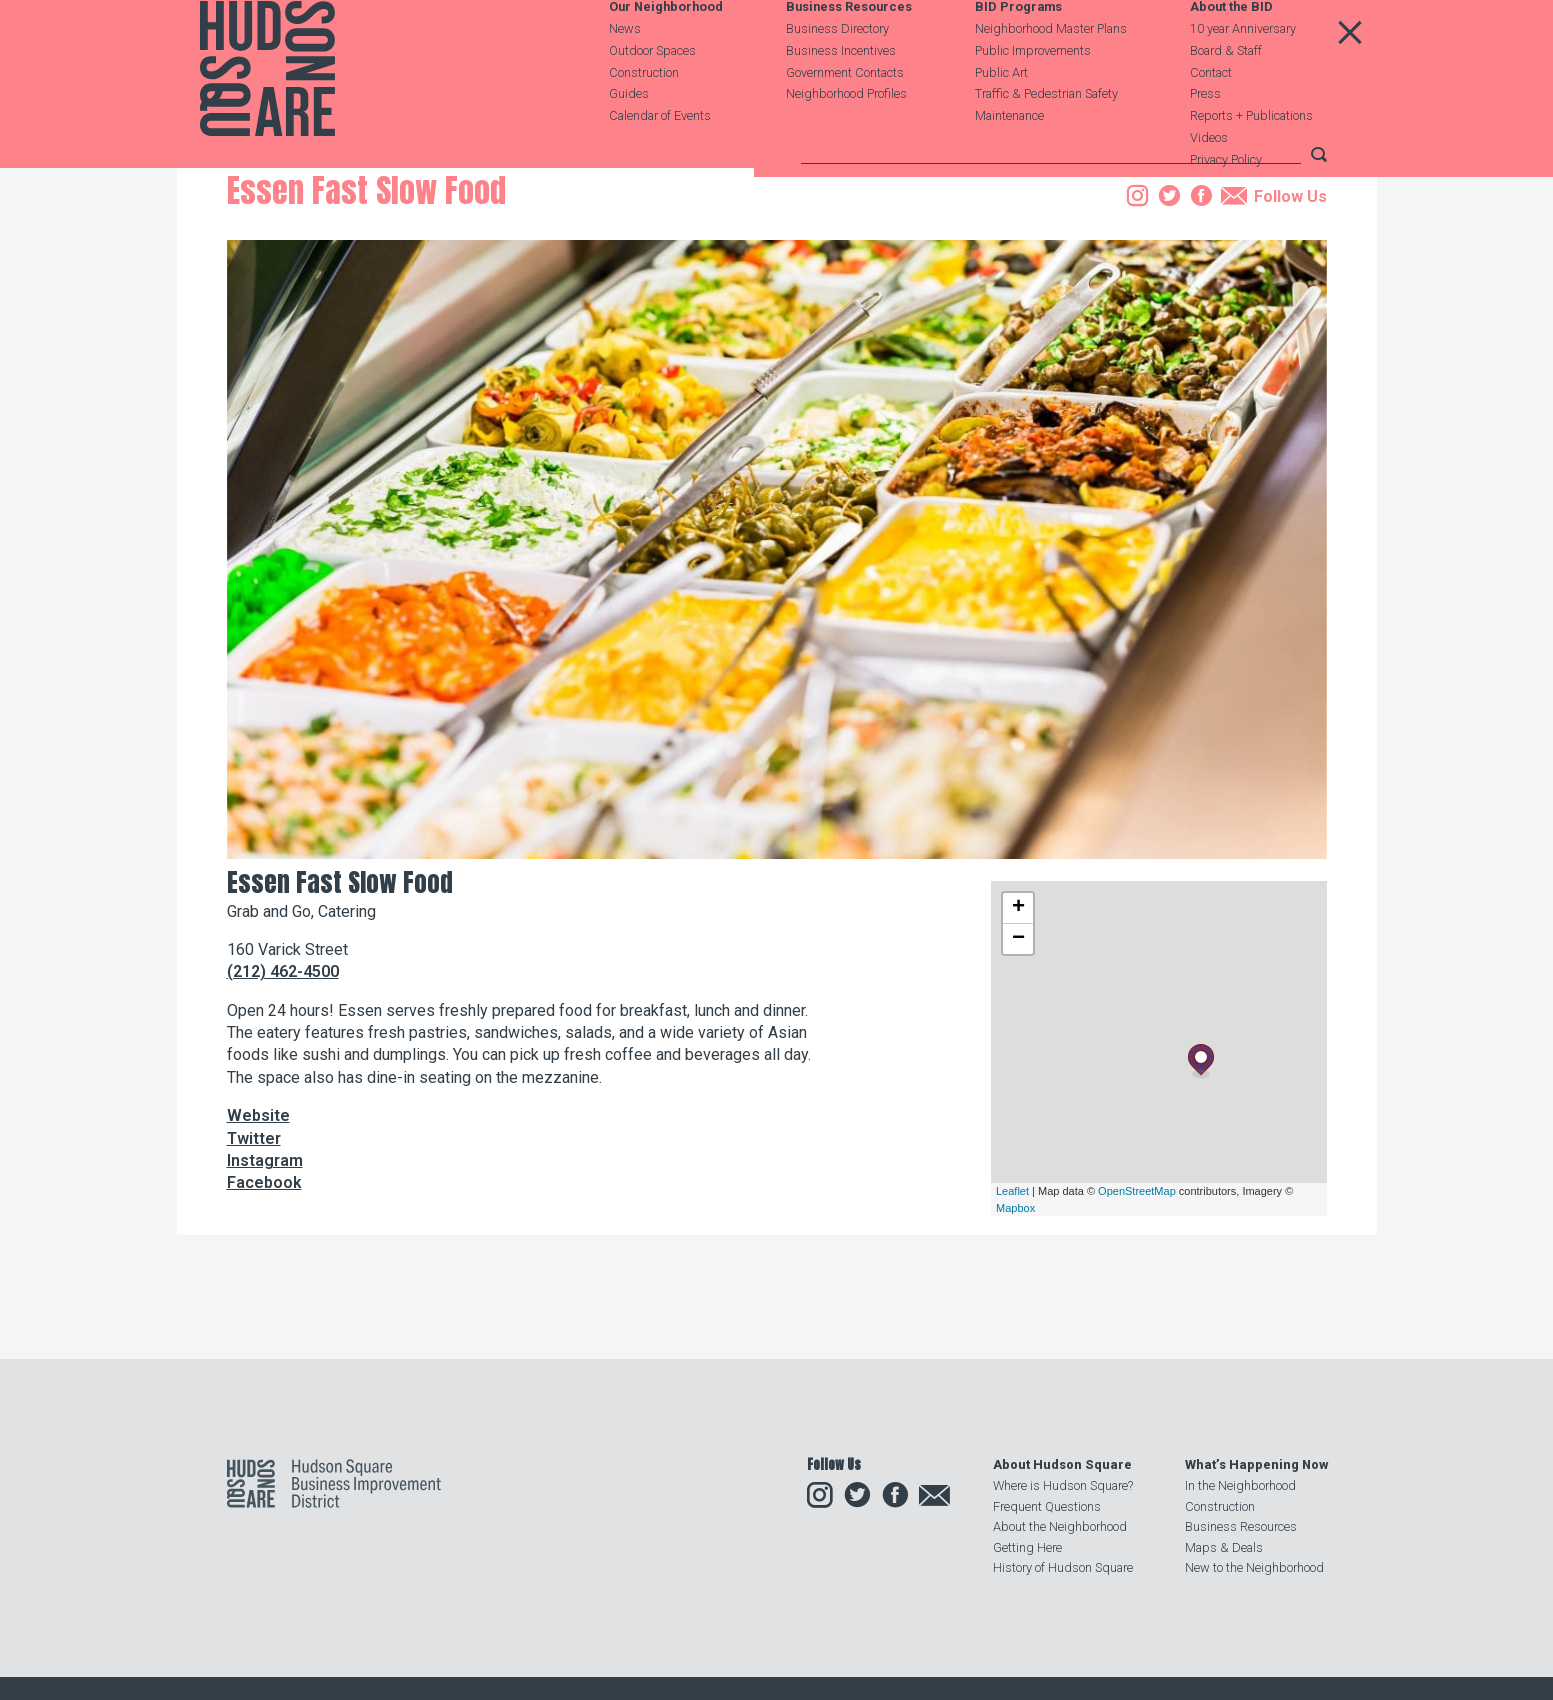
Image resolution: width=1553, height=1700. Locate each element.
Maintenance (1009, 164)
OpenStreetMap (1137, 1322)
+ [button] (1018, 1038)
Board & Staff (1226, 99)
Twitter (254, 1268)
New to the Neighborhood (1254, 1567)
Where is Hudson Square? (1063, 1486)
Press (1205, 142)
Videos (1209, 186)
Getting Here (1027, 1547)
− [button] (1018, 1069)
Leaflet (1012, 1322)
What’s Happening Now (1256, 1465)
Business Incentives (841, 99)
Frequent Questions (1047, 1506)
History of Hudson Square (1063, 1567)
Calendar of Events (660, 164)
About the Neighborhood (1060, 1527)
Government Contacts (845, 121)
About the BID (1231, 56)
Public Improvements (1033, 99)
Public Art (1001, 121)
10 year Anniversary (1243, 77)
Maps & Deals (1224, 1547)
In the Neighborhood (1240, 1486)
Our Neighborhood (666, 56)
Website (258, 1246)
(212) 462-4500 (283, 1102)
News (625, 77)
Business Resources (849, 56)
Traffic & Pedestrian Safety (1046, 142)
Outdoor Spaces (652, 99)
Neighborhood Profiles (846, 142)
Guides (629, 142)
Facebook (264, 1313)
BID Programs (1018, 56)
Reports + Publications (1251, 164)
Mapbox (1015, 1338)
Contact (1211, 121)
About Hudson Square (1062, 1465)
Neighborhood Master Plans (1051, 77)
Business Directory (837, 77)
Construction (644, 121)
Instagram (265, 1291)
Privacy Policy (1226, 208)
